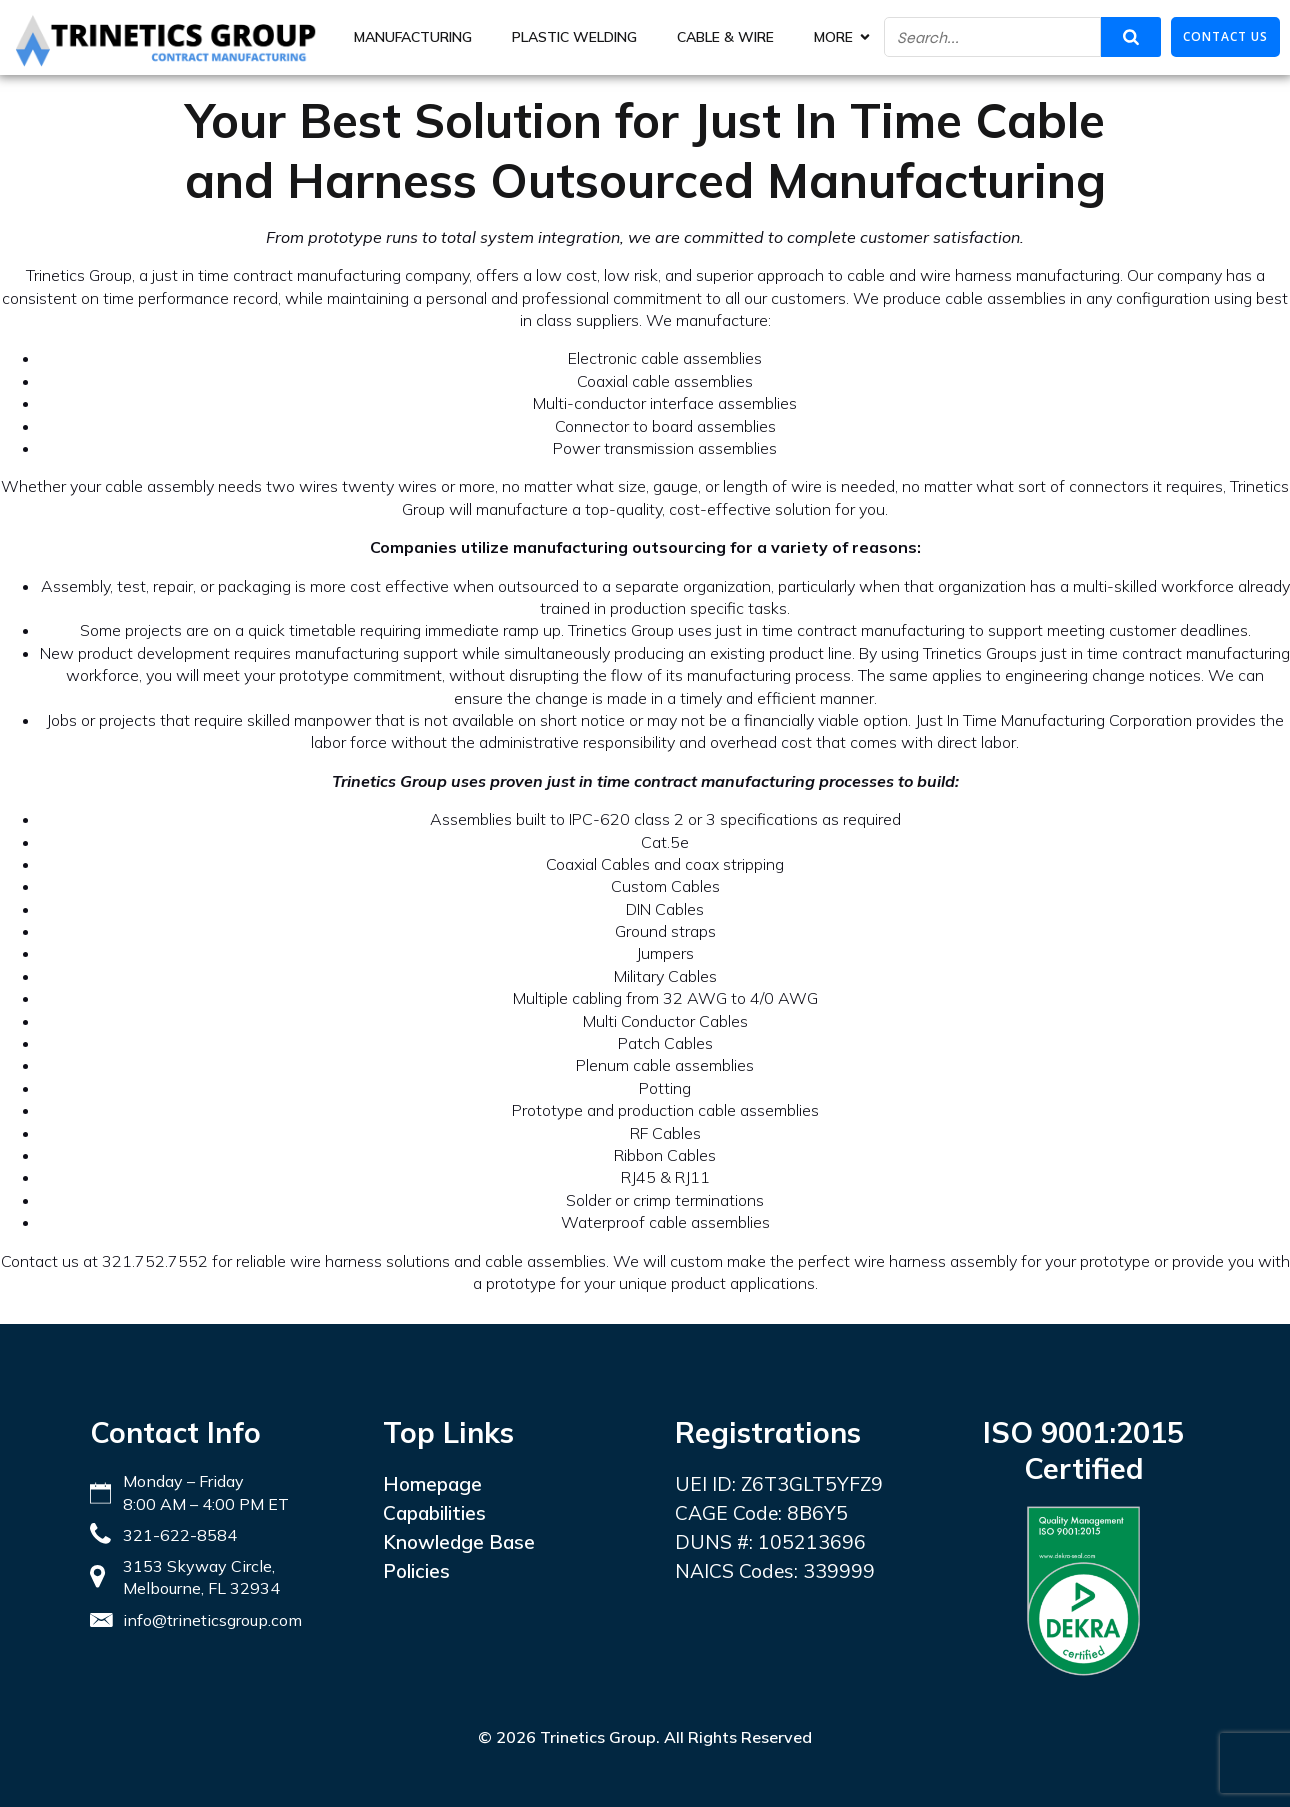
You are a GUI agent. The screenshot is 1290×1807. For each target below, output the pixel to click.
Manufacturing (413, 37)
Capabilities (434, 1513)
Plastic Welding (574, 37)
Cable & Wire (725, 37)
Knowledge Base (459, 1542)
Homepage (432, 1484)
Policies (416, 1571)
